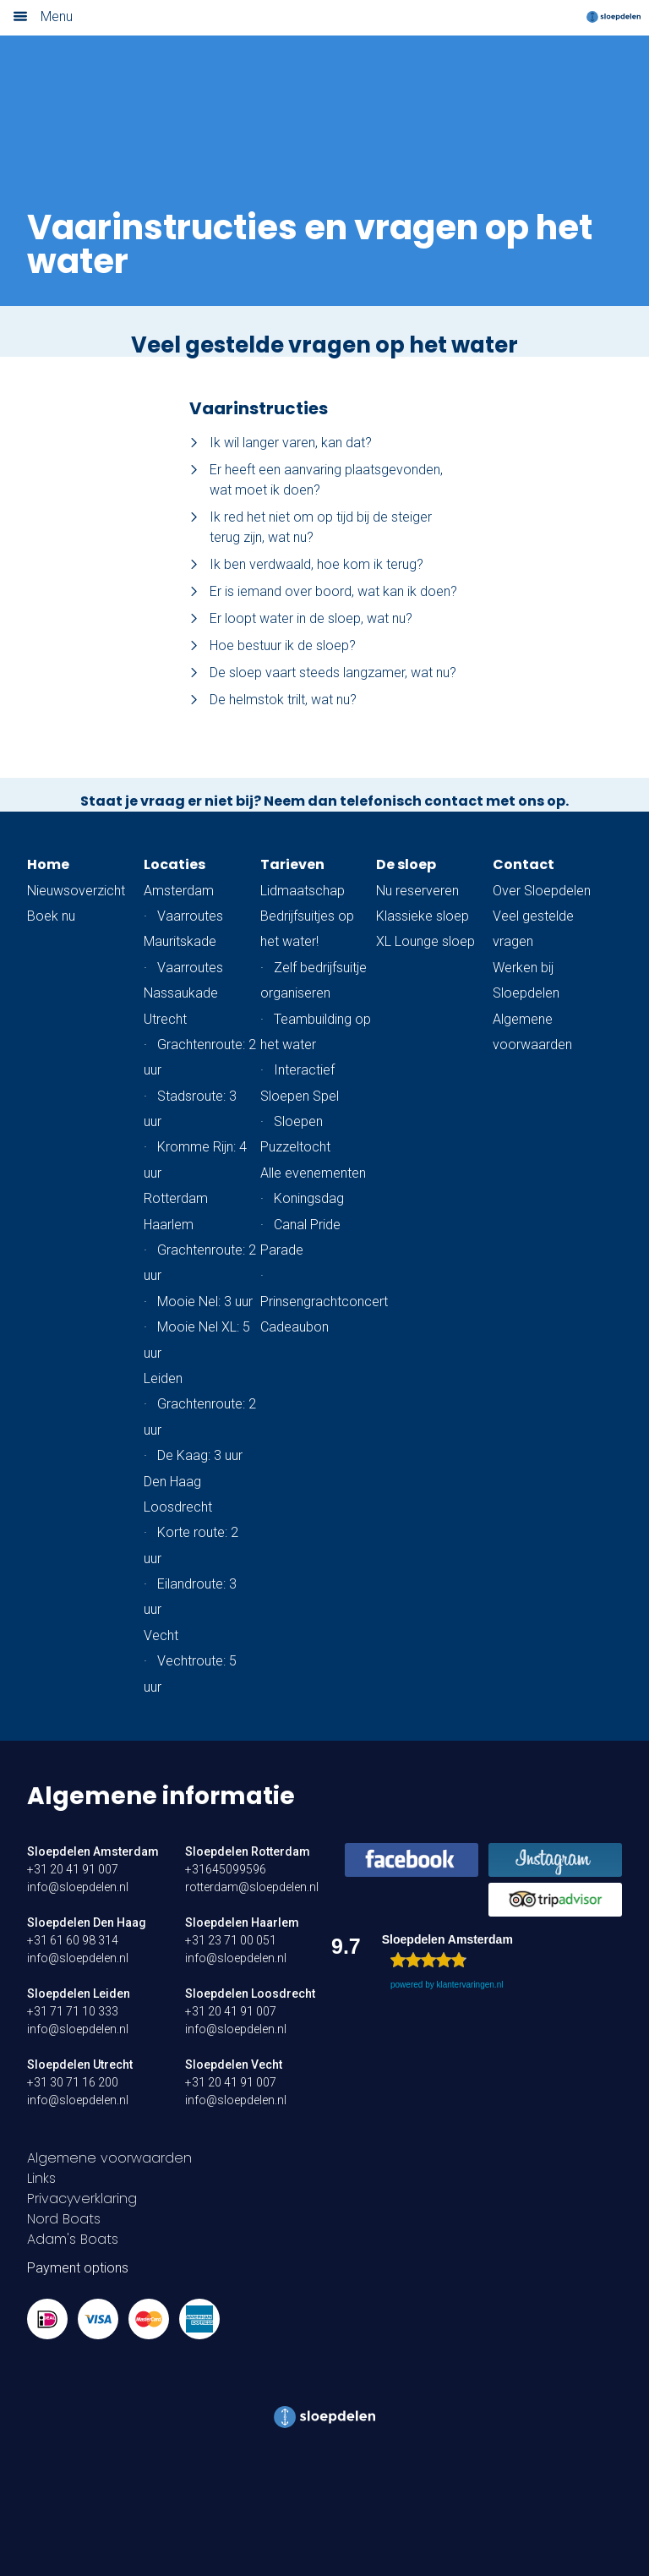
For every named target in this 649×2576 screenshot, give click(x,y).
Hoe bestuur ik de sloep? (272, 645)
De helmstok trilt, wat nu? (273, 700)
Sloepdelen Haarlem (242, 1922)
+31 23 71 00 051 (230, 1940)
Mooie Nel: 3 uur (205, 1301)
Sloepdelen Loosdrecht (250, 1993)
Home (48, 864)
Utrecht (165, 1019)
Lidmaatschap (302, 891)
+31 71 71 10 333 (72, 2011)
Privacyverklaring (82, 2198)
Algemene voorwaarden (109, 2158)
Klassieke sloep (422, 916)
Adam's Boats (72, 2239)
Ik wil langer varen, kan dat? (280, 443)
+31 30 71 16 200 (72, 2082)
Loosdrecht (178, 1507)
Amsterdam (179, 891)
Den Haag (172, 1482)
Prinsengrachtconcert (324, 1301)
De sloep (406, 864)
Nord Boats (64, 2219)
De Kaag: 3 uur (200, 1455)
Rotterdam (176, 1198)
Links (41, 2178)
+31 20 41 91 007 (72, 1869)
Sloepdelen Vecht (233, 2064)
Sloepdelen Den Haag (86, 1922)
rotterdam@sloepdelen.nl (252, 1887)
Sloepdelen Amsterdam (93, 1851)
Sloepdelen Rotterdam (247, 1851)
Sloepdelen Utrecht (80, 2064)
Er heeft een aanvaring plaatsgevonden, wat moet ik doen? (316, 480)
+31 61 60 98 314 (72, 1940)
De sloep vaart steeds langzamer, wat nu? (322, 673)
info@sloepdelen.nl (77, 1887)
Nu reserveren (417, 891)
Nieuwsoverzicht (76, 891)
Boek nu (51, 916)
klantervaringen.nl (469, 1984)
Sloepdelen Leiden (78, 1993)
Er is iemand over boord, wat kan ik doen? (323, 591)
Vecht (161, 1635)
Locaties (174, 864)
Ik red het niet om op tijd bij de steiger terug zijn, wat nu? (310, 527)
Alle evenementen (313, 1173)
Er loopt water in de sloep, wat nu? (300, 618)
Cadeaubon (294, 1327)
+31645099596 (225, 1869)
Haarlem (169, 1225)
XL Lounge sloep (425, 941)
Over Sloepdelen (542, 891)
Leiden (163, 1378)
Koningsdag (309, 1198)
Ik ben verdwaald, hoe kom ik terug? (306, 564)
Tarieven (292, 864)
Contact (523, 864)
